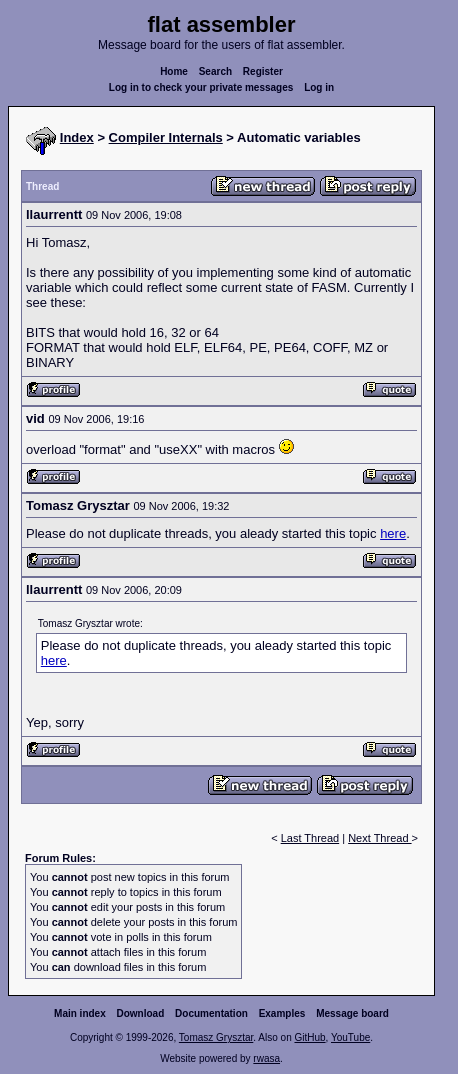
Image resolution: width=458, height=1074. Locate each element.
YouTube (350, 1037)
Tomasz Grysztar (216, 1037)
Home (174, 71)
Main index (80, 1013)
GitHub (309, 1037)
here (393, 533)
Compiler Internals (166, 137)
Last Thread (310, 838)
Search (215, 71)
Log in (319, 87)
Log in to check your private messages (201, 87)
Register (263, 71)
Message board (352, 1013)
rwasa (266, 1058)
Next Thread (379, 838)
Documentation (211, 1013)
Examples (282, 1013)
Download (141, 1013)
